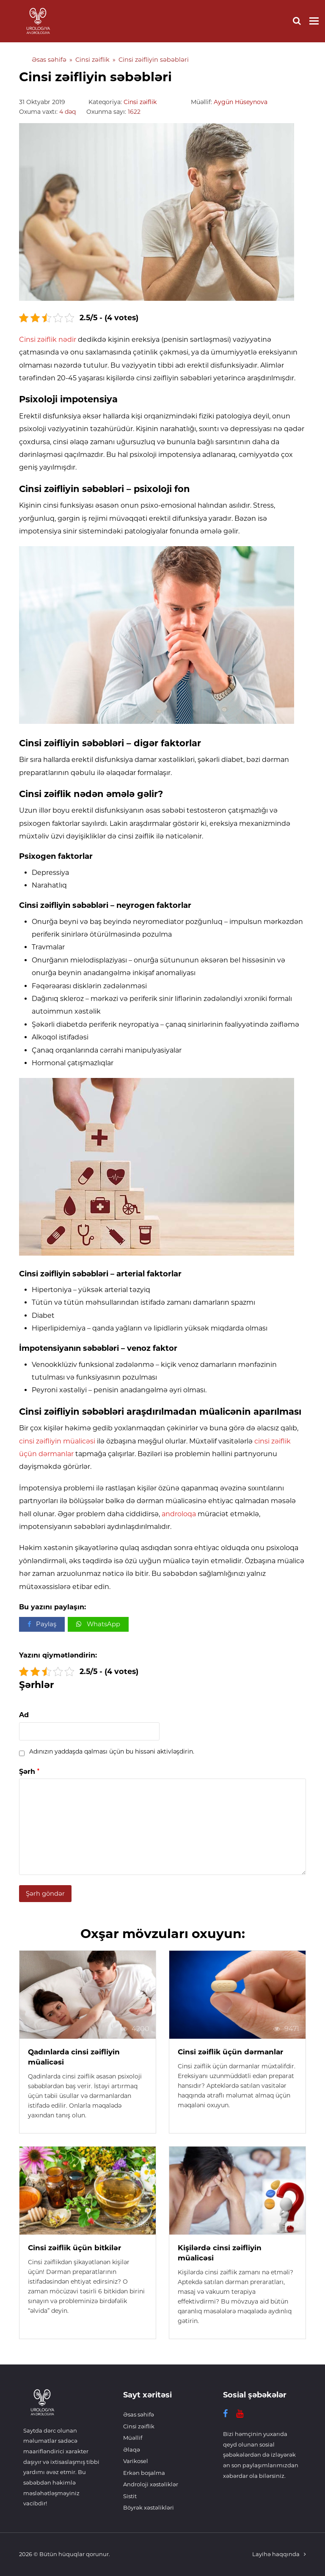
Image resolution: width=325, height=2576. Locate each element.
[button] (42, 1624)
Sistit (130, 2496)
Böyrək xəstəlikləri (148, 2507)
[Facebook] (225, 2414)
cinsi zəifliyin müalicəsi (57, 1441)
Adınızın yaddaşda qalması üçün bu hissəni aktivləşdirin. (111, 1751)
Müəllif (132, 2437)
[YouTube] (240, 2414)
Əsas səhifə (138, 2414)
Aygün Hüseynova (240, 102)
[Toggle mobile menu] (314, 21)
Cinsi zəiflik (140, 102)
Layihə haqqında (276, 2554)
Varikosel (135, 2461)
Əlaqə (131, 2449)
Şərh (29, 1772)
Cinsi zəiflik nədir (47, 339)
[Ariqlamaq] (41, 2419)
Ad (24, 1715)
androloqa (179, 1514)
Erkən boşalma (144, 2472)
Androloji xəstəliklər (150, 2484)
